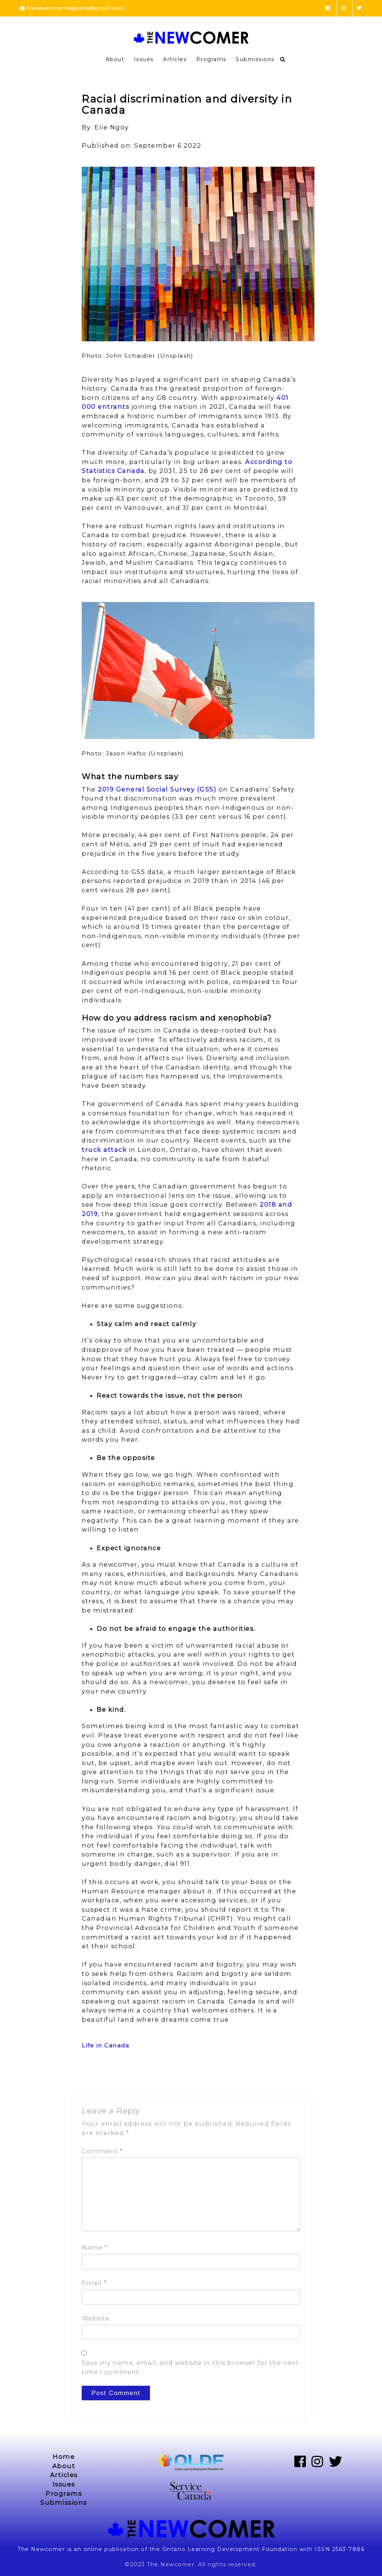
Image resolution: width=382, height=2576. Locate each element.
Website (96, 2318)
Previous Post (103, 2078)
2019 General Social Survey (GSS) (157, 789)
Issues (144, 59)
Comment (102, 2151)
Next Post (285, 2078)
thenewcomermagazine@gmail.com (72, 8)
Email (94, 2283)
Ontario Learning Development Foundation (230, 2549)
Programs (211, 59)
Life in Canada (105, 2045)
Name (94, 2247)
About (115, 59)
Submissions (255, 59)
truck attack (104, 1149)
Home (64, 2456)
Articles (175, 59)
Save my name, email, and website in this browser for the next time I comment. (190, 2367)
